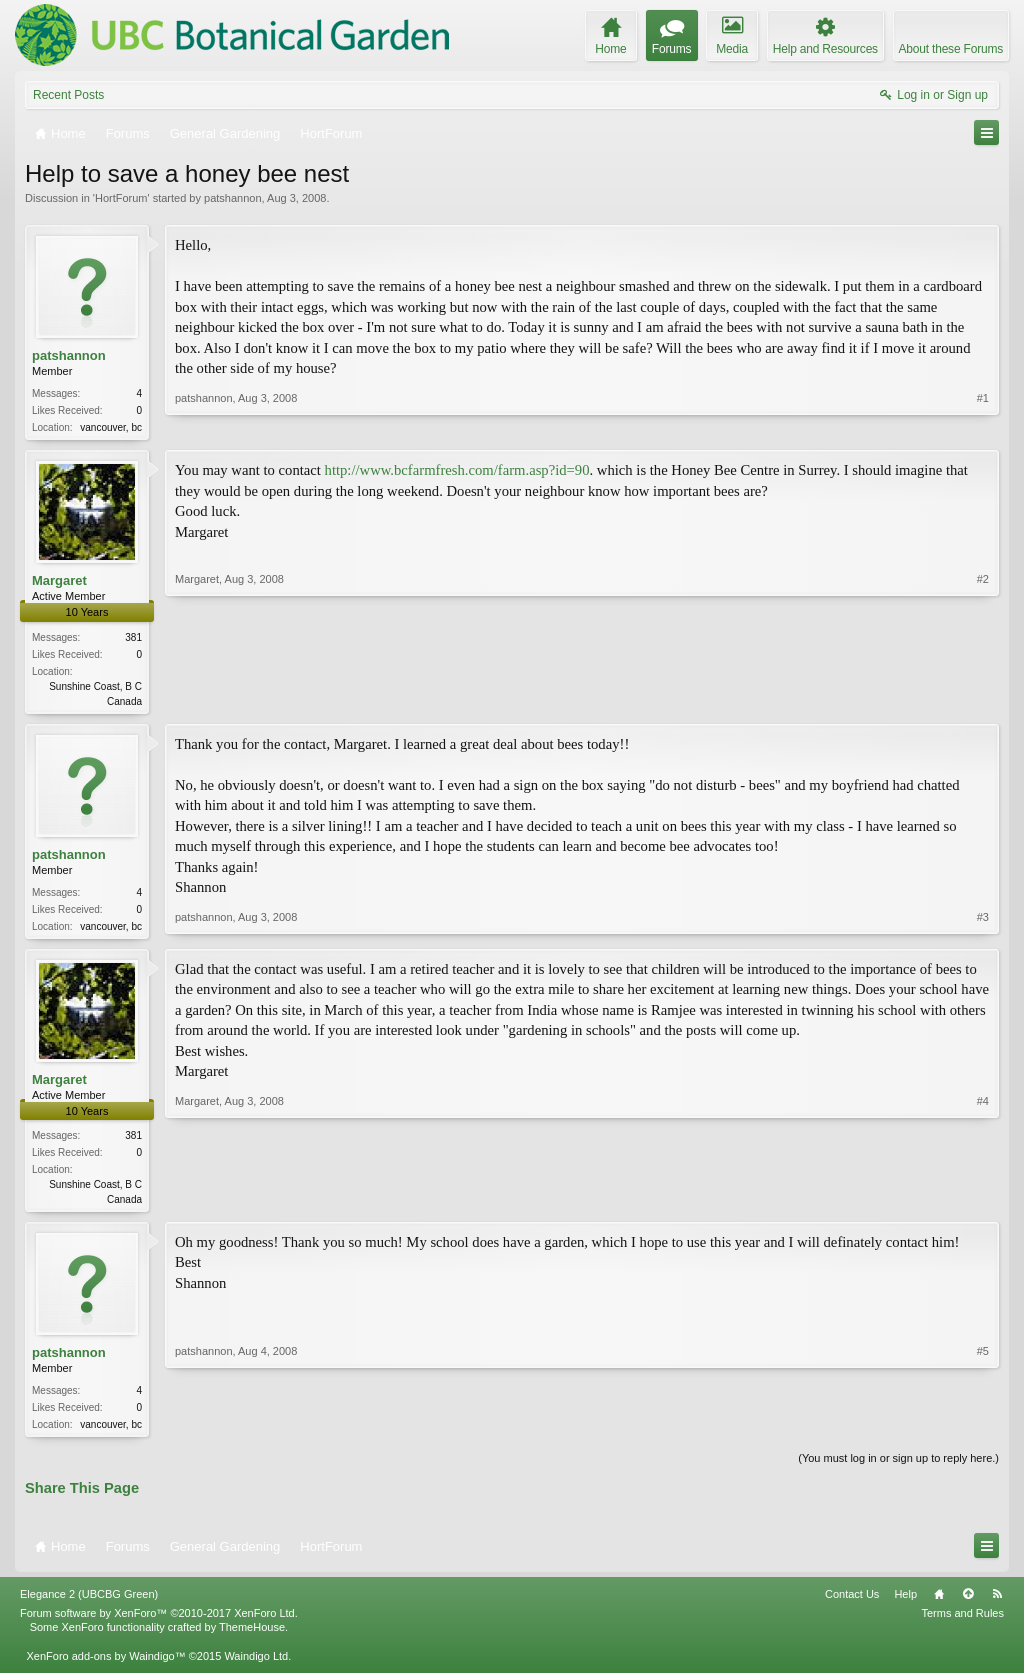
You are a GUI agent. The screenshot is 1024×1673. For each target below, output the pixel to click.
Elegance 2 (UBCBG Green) (89, 1604)
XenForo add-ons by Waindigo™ (105, 1665)
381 (133, 639)
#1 (983, 425)
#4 (983, 1203)
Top (968, 1604)
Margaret (59, 582)
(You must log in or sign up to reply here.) (898, 1468)
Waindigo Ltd (256, 1665)
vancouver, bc (111, 427)
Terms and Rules (962, 1623)
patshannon (233, 198)
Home (939, 1604)
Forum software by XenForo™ (159, 1623)
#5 (983, 1430)
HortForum (121, 198)
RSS (997, 1604)
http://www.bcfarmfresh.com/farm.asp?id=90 (457, 472)
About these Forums (951, 49)
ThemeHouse (252, 1637)
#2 (983, 700)
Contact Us (852, 1604)
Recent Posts (68, 95)
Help (905, 1604)
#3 (983, 927)
